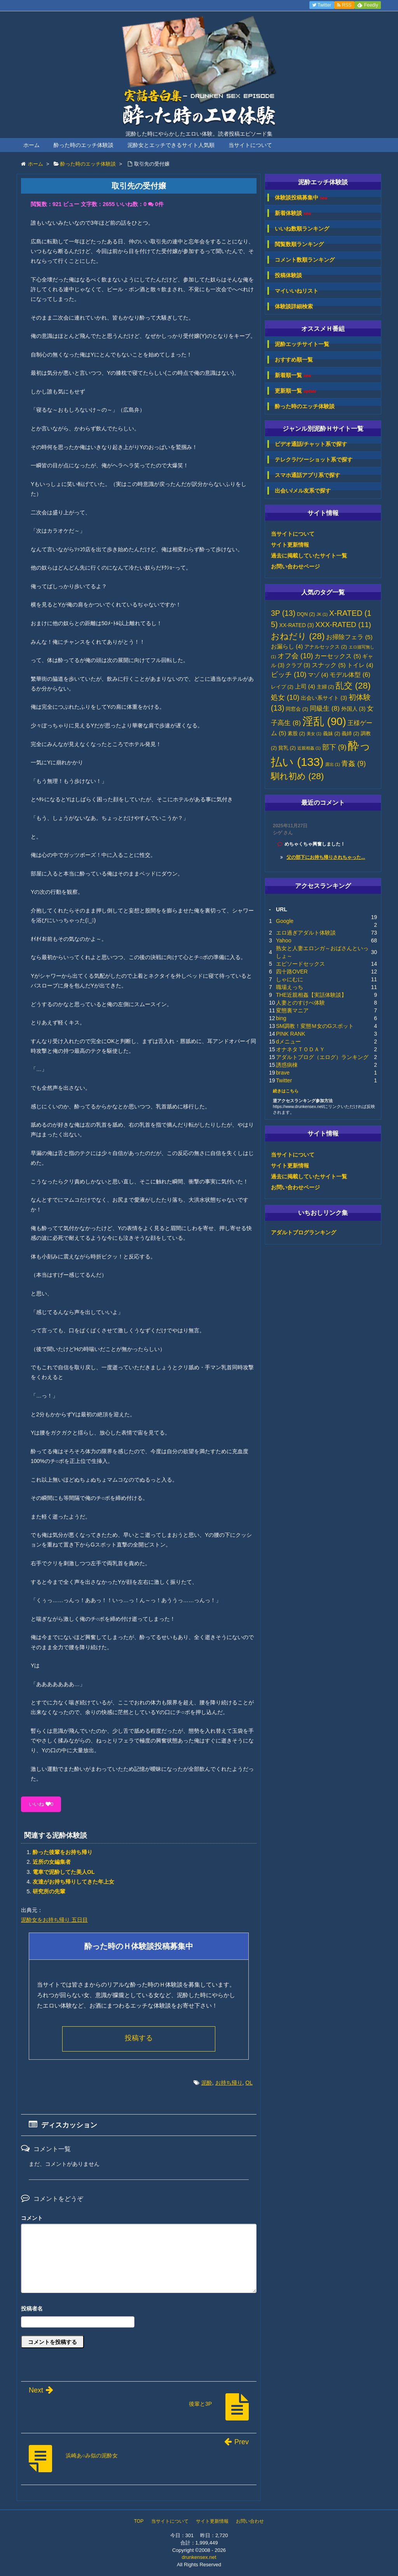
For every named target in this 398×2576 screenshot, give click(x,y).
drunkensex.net (199, 2557)
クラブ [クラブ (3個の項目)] (298, 665)
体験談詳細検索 (294, 306)
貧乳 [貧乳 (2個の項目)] (287, 748)
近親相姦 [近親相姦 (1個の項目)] (309, 748)
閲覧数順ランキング (299, 244)
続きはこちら (285, 1091)
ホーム (31, 145)
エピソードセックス (300, 964)
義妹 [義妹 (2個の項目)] (331, 733)
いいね (41, 1804)
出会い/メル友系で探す (303, 490)
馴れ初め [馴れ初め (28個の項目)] (297, 776)
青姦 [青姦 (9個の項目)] (353, 763)
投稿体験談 (288, 275)
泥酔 (206, 2083)
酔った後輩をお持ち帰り (63, 1852)
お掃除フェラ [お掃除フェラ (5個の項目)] (349, 637)
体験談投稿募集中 (301, 198)
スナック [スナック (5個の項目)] (329, 665)
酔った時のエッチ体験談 (83, 145)
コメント (32, 2218)
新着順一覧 (293, 375)
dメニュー (288, 1041)
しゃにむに (289, 979)
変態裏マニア (292, 1010)
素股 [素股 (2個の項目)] (296, 733)
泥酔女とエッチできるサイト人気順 (171, 145)
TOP (138, 2521)
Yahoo (283, 940)
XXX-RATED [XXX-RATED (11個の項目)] (343, 624)
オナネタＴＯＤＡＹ (300, 1049)
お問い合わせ (250, 2521)
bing (281, 1018)
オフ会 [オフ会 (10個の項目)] (295, 656)
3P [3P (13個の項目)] (283, 613)
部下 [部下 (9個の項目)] (334, 747)
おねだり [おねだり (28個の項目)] (298, 636)
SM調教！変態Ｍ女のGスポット (315, 1026)
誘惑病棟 (287, 1065)
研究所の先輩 (49, 1891)
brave (283, 1073)
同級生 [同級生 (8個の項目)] (325, 708)
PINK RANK (290, 1034)
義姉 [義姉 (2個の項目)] (350, 733)
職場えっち (289, 987)
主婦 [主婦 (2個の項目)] (325, 687)
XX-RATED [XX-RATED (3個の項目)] (296, 625)
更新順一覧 (295, 391)
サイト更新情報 (290, 545)
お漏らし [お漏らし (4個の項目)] (287, 646)
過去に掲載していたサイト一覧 (309, 555)
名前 (139, 2309)
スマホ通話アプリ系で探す (307, 475)
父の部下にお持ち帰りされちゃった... (325, 857)
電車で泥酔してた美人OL (63, 1872)
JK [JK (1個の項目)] (321, 614)
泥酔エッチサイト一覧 (302, 344)
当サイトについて (250, 145)
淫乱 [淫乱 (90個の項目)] (324, 721)
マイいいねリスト (296, 291)
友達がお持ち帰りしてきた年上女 (73, 1882)
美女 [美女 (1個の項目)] (314, 733)
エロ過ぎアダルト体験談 (306, 933)
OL (249, 2083)
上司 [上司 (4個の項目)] (305, 686)
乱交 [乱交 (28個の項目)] (352, 685)
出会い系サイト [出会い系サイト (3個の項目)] (324, 698)
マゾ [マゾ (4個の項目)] (318, 675)
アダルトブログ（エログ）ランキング (322, 1057)
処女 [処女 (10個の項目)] (285, 697)
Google (284, 921)
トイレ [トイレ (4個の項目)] (360, 665)
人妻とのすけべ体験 (300, 1003)
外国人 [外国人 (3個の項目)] (353, 709)
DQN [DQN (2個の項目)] (306, 614)
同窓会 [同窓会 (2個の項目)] (297, 709)
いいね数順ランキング (302, 228)
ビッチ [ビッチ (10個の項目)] (288, 674)
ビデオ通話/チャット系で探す (311, 444)
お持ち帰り (229, 2083)
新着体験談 (293, 213)
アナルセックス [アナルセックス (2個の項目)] (325, 647)
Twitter (284, 1080)
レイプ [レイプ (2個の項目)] (282, 687)
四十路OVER (292, 971)
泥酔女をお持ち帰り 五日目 (54, 1920)
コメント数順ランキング (305, 259)
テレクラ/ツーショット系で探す (314, 459)
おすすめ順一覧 (294, 359)
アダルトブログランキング (303, 1232)
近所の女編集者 (52, 1862)
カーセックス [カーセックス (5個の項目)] (337, 656)
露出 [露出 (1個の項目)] (332, 764)
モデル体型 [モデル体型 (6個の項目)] (350, 674)
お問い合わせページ (295, 566)
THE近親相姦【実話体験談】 (311, 995)
